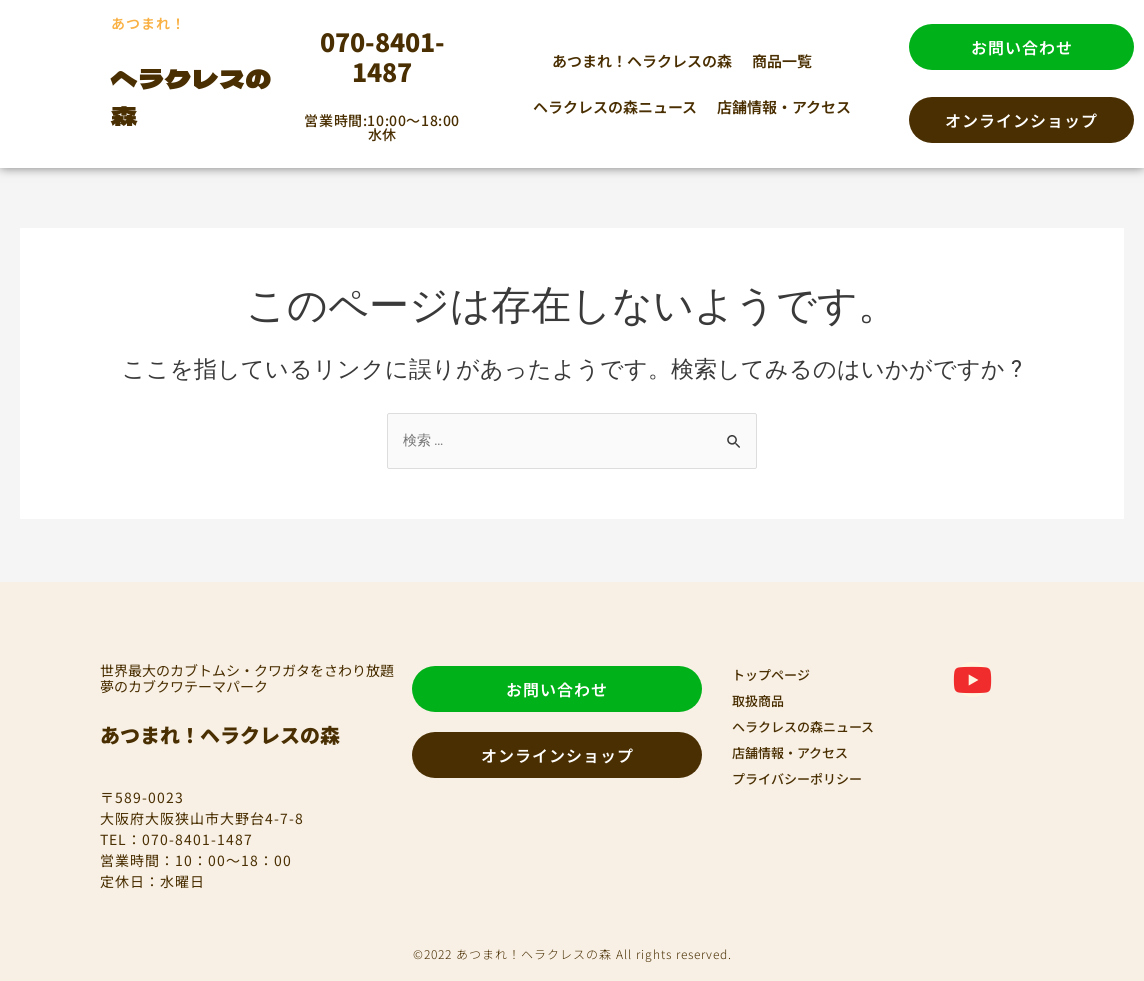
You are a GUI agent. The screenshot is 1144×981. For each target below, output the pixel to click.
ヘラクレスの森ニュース (615, 106)
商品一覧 (782, 60)
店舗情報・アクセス (784, 106)
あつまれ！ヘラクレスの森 (642, 60)
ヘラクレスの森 (204, 95)
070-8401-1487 (382, 56)
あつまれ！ (158, 21)
